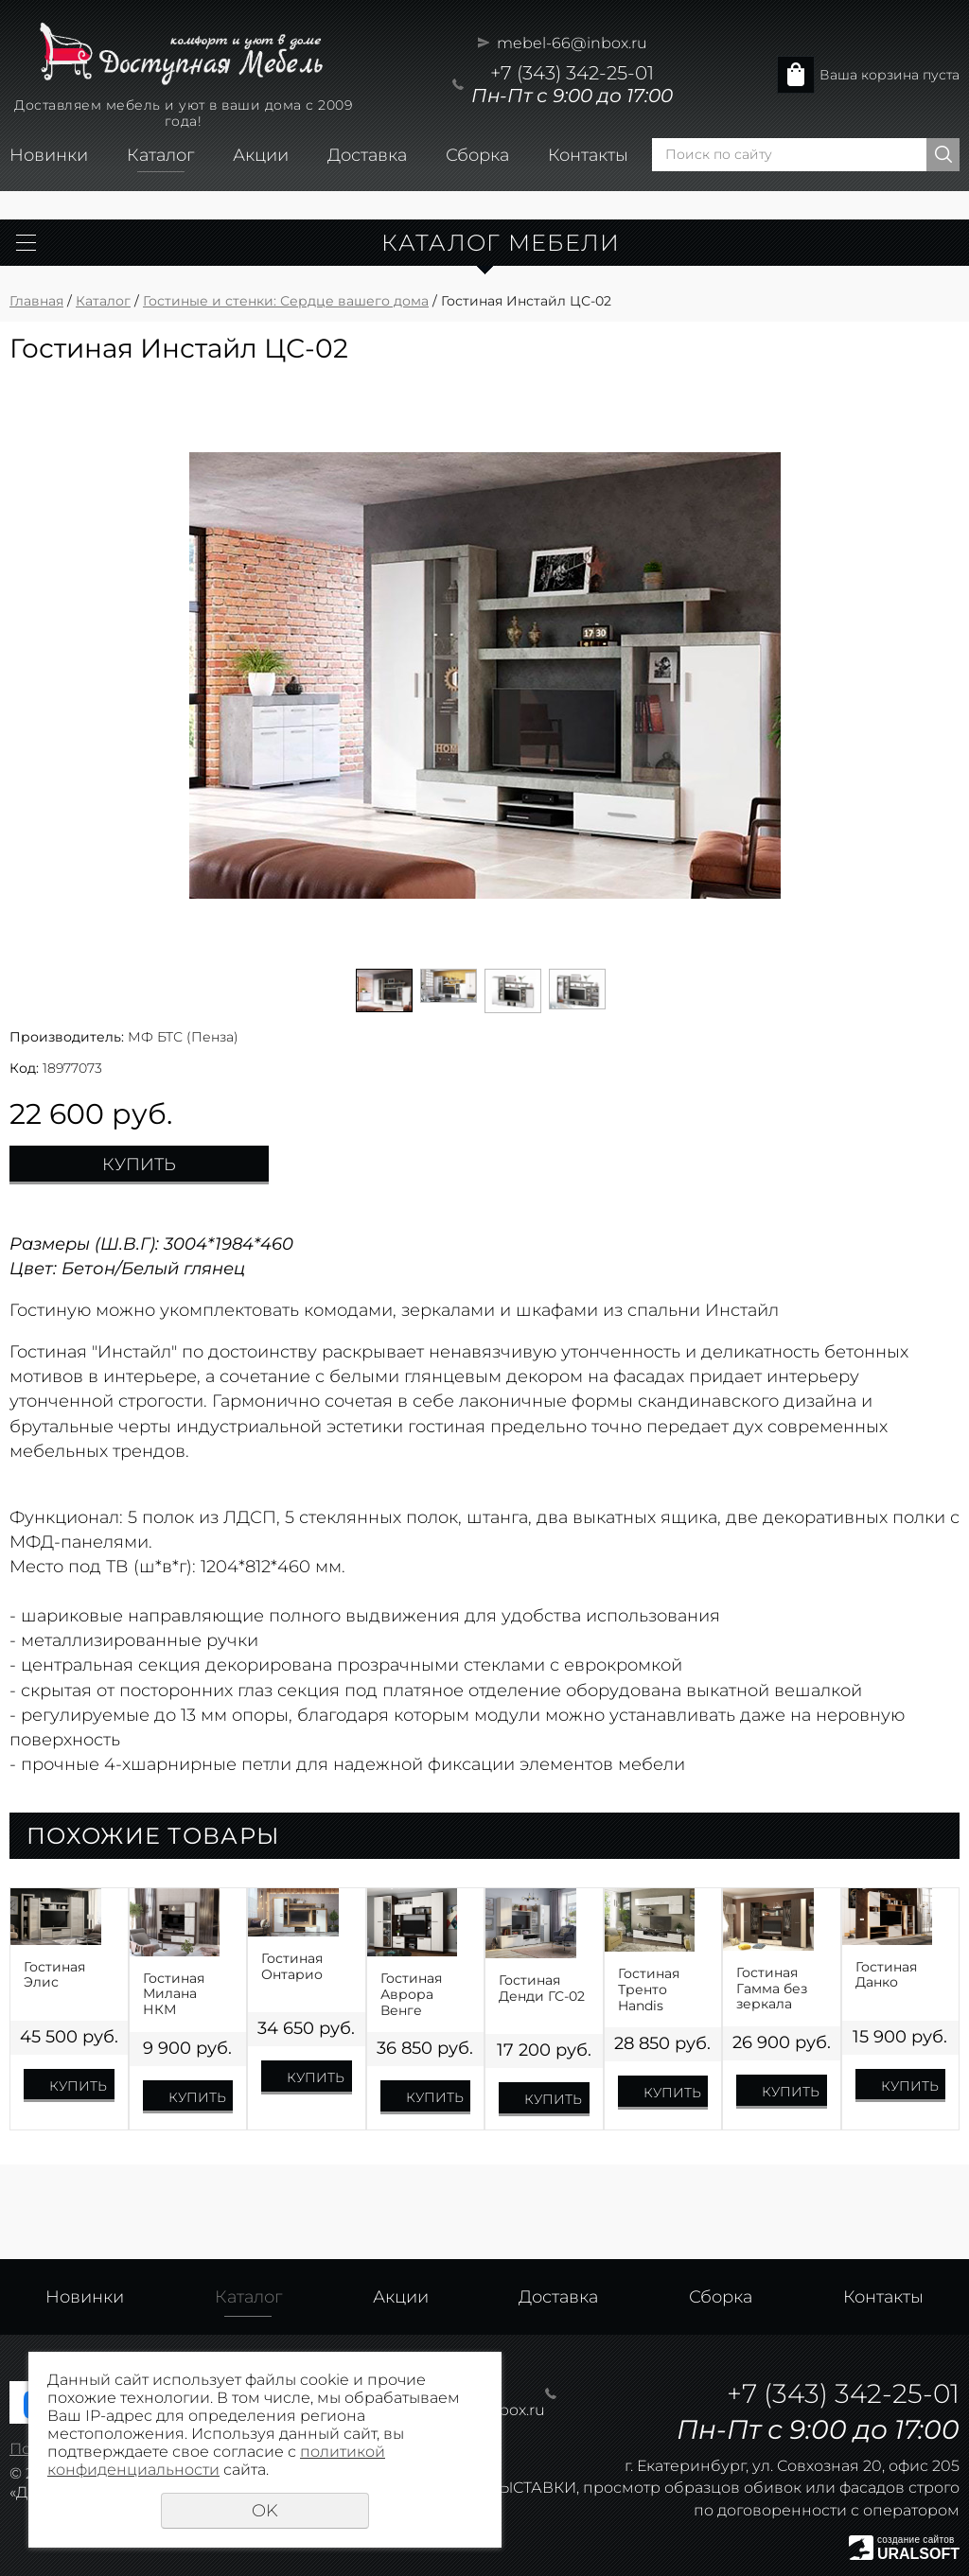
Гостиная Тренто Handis (648, 1989)
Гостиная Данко (886, 1975)
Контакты (588, 155)
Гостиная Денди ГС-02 (542, 1988)
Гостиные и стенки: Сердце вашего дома (286, 300)
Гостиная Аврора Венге (411, 1994)
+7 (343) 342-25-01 (572, 72)
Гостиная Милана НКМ (173, 1994)
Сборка (477, 155)
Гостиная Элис (54, 1975)
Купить (139, 1164)
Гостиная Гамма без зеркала (771, 1988)
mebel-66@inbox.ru (572, 43)
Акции (261, 155)
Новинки (48, 155)
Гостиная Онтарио (292, 1967)
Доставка (367, 155)
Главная (36, 300)
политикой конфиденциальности (216, 2461)
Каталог (160, 155)
